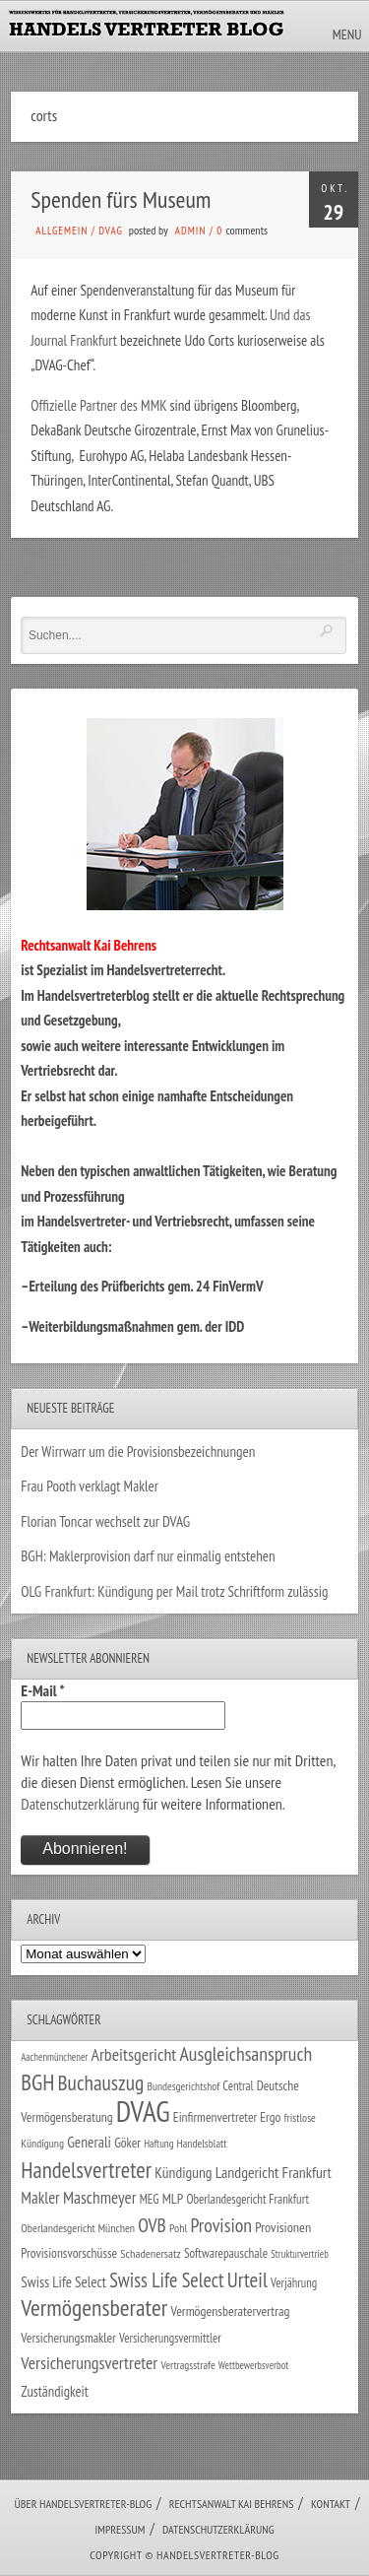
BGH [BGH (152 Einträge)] (37, 2082)
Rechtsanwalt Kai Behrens (231, 2503)
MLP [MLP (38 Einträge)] (172, 2198)
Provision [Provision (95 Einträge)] (221, 2225)
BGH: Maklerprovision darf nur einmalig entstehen (148, 1556)
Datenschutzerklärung (80, 1804)
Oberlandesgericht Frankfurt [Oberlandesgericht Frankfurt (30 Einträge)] (247, 2199)
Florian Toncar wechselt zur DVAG (105, 1521)
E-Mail (42, 1690)
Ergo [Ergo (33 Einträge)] (270, 2117)
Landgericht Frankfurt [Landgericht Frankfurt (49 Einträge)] (273, 2172)
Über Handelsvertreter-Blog (83, 2503)
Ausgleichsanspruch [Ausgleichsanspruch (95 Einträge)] (245, 2053)
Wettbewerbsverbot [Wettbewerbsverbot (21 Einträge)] (253, 2365)
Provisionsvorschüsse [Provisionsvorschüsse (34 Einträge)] (69, 2253)
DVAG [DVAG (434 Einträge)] (143, 2111)
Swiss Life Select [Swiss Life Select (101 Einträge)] (166, 2280)
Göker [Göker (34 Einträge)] (127, 2142)
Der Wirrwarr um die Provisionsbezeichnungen (138, 1451)
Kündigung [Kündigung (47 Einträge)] (183, 2172)
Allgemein (61, 230)
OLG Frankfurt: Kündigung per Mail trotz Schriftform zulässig (174, 1591)
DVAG (110, 230)
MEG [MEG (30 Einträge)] (149, 2199)
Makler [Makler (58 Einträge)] (40, 2198)
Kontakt (330, 2503)
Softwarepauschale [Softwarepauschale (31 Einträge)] (226, 2253)
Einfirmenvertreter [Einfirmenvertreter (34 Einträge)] (215, 2117)
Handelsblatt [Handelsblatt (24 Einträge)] (202, 2143)
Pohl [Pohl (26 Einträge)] (178, 2227)
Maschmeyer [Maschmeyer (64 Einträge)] (100, 2197)
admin (190, 230)
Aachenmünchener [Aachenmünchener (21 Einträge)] (54, 2057)
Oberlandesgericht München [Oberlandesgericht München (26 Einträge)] (78, 2227)
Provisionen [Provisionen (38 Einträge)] (283, 2226)
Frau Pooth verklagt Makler (89, 1486)
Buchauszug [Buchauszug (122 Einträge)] (101, 2082)
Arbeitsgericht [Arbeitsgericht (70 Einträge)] (133, 2054)
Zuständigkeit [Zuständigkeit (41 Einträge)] (55, 2391)
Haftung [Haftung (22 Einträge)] (158, 2143)
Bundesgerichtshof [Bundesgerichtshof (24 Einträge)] (184, 2086)
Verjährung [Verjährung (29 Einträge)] (294, 2282)
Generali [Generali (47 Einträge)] (89, 2141)
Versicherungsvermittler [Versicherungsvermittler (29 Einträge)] (170, 2337)
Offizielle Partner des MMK (98, 405)
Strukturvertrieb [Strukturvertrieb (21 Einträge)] (300, 2254)
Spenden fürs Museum (121, 199)
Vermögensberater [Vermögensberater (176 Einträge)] (94, 2307)
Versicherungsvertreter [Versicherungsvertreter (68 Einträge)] (89, 2362)
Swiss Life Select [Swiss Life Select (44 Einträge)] (63, 2282)
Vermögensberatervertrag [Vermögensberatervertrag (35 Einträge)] (229, 2311)
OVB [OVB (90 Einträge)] (152, 2225)
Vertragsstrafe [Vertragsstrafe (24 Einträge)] (187, 2364)
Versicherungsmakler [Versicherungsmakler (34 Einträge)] (68, 2337)
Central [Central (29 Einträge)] (237, 2085)
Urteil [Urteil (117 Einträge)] (247, 2279)
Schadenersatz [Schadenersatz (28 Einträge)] (150, 2253)
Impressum (119, 2529)
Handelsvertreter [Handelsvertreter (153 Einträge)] (86, 2169)
